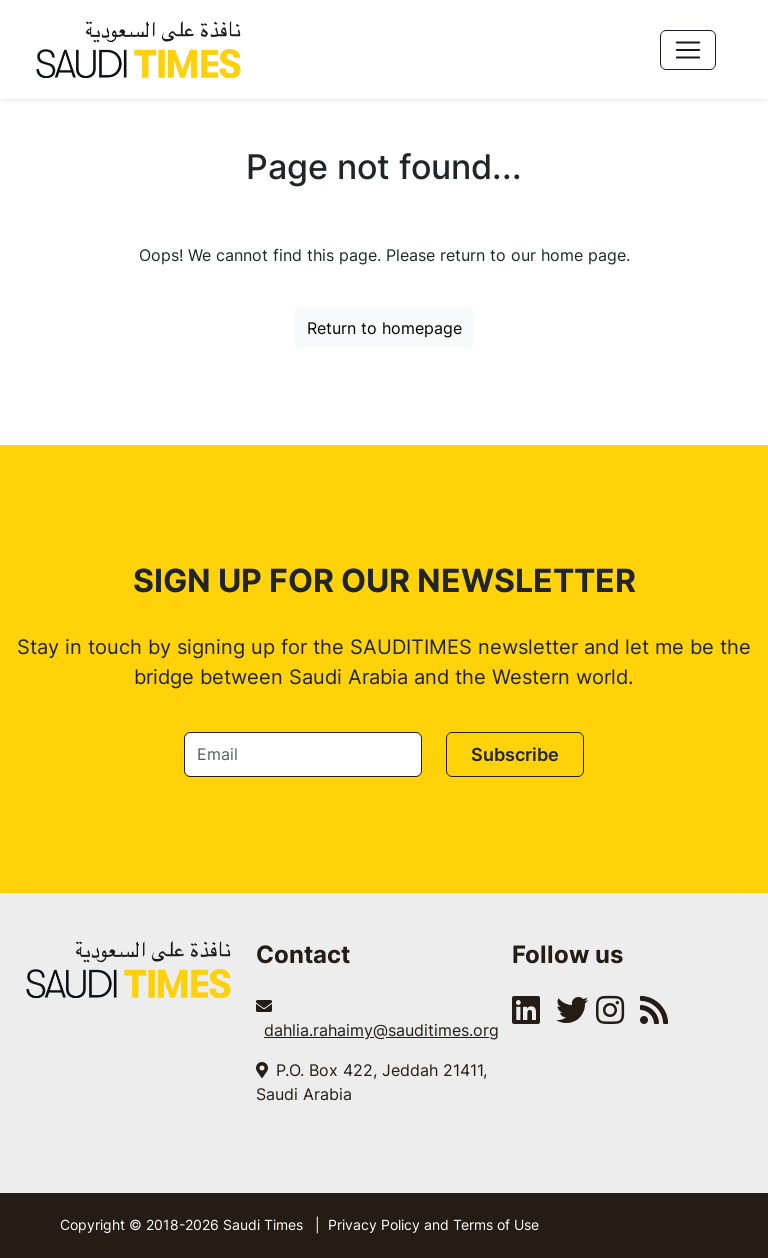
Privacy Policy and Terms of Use (433, 1224)
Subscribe (515, 754)
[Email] (303, 754)
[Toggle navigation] (688, 50)
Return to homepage (384, 328)
